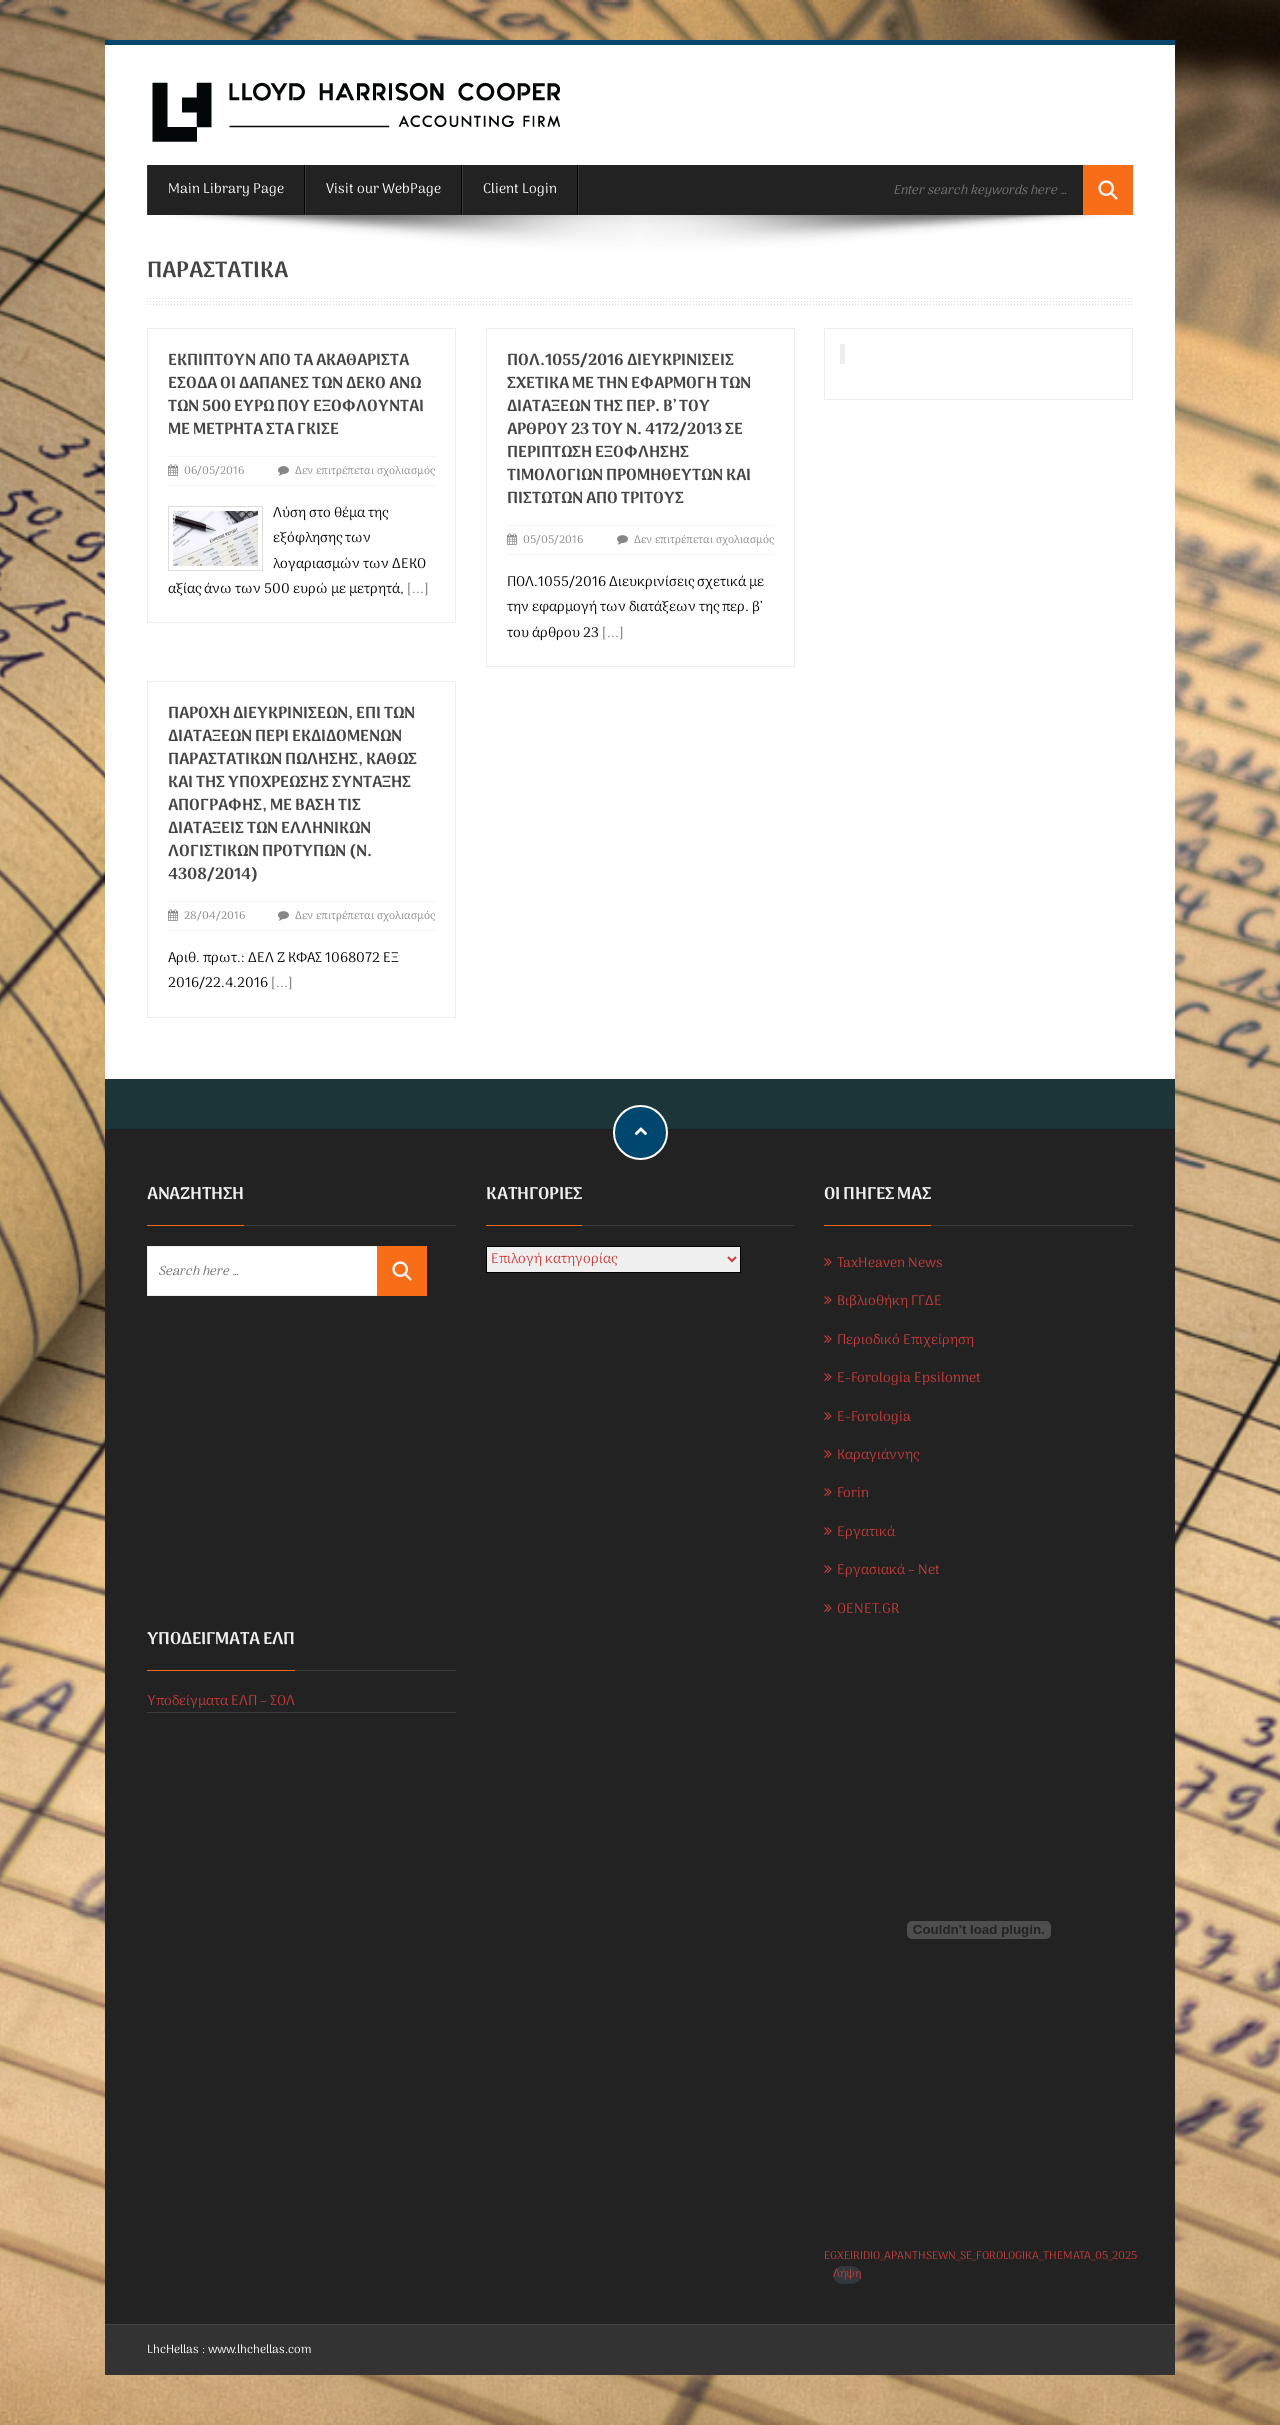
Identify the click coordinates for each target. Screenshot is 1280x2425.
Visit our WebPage (383, 189)
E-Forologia (874, 1417)
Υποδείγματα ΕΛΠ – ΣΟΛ (221, 1701)
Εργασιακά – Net (888, 1570)
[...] (418, 589)
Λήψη (847, 2274)
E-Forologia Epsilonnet (909, 1378)
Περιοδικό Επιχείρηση (905, 1340)
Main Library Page (226, 189)
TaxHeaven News (890, 1263)
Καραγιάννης (878, 1455)
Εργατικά (866, 1532)
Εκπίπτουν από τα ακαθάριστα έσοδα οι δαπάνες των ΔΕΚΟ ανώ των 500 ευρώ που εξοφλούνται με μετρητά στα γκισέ (296, 395)
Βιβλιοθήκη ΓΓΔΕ (889, 1301)
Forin (853, 1493)
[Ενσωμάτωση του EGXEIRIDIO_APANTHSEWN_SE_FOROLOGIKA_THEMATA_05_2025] (978, 1930)
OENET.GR (868, 1609)
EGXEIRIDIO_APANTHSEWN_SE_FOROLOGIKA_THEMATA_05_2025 (980, 2256)
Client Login (520, 189)
